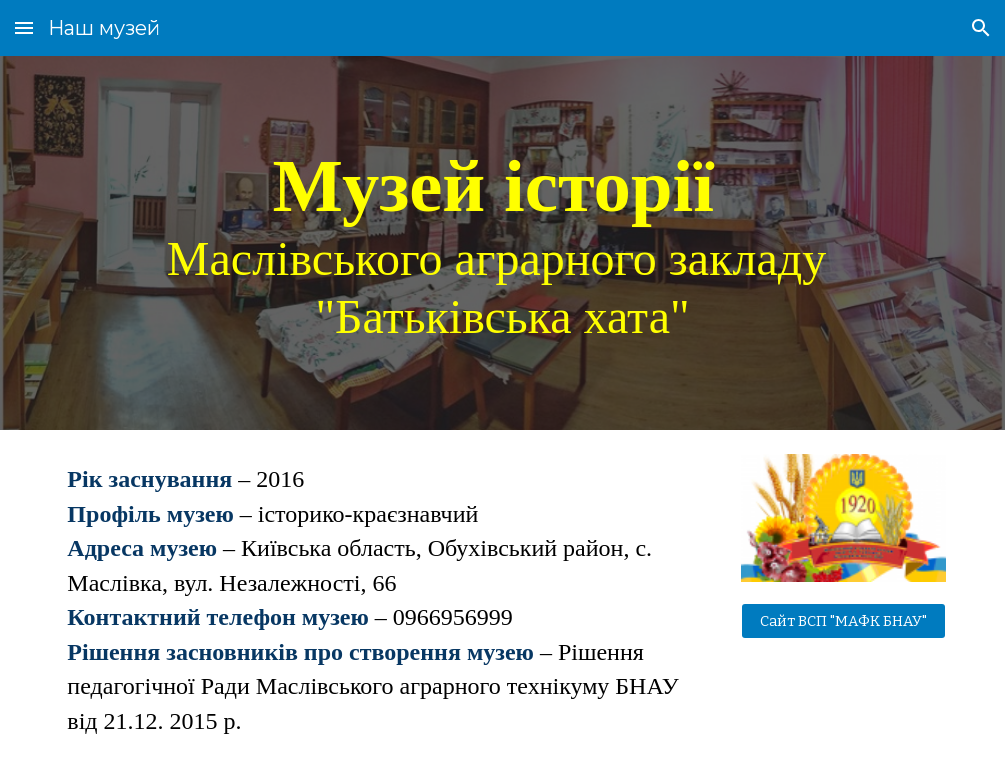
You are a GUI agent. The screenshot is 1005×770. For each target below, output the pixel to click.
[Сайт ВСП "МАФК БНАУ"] (843, 620)
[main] (502, 243)
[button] (24, 27)
